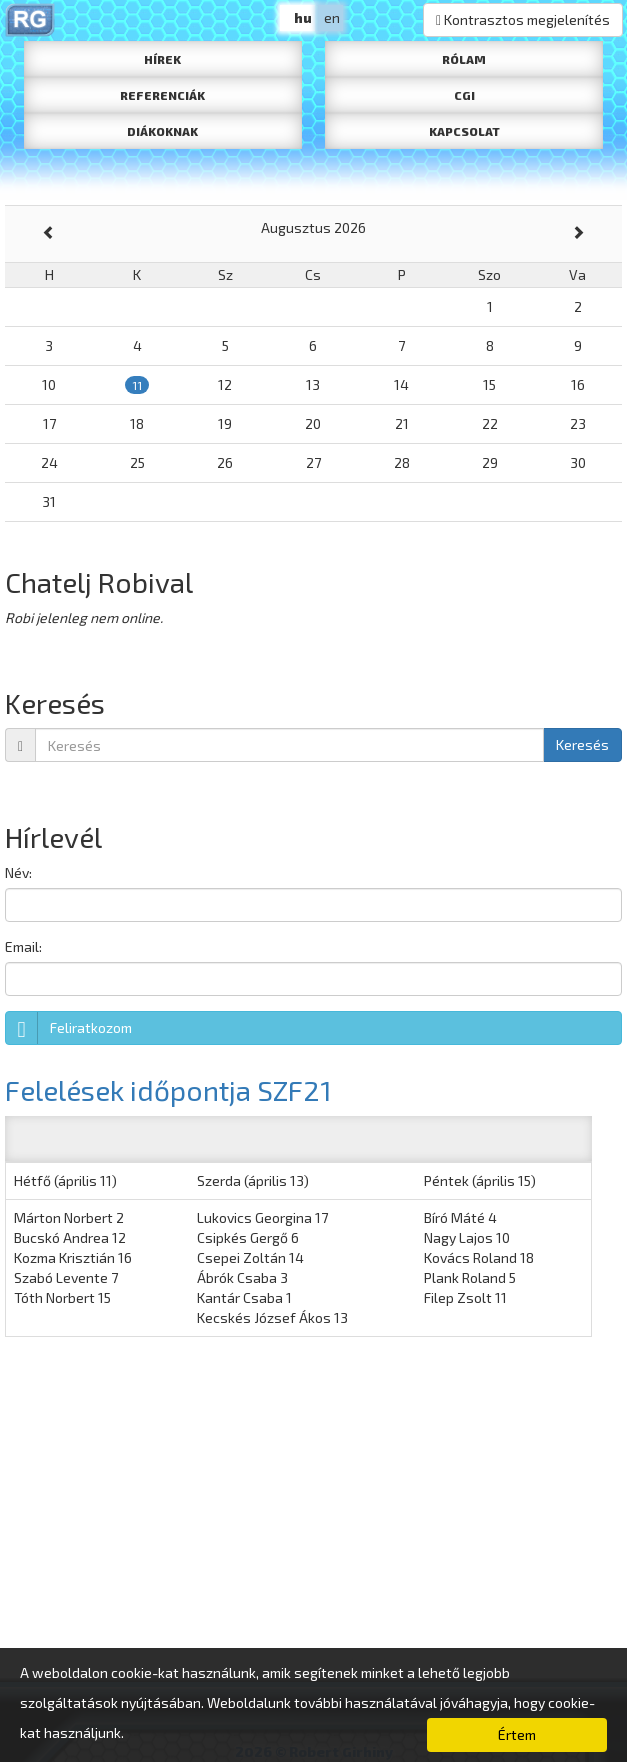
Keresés (582, 744)
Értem (517, 1734)
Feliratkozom (69, 1028)
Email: (23, 946)
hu (303, 17)
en (332, 17)
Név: (18, 872)
